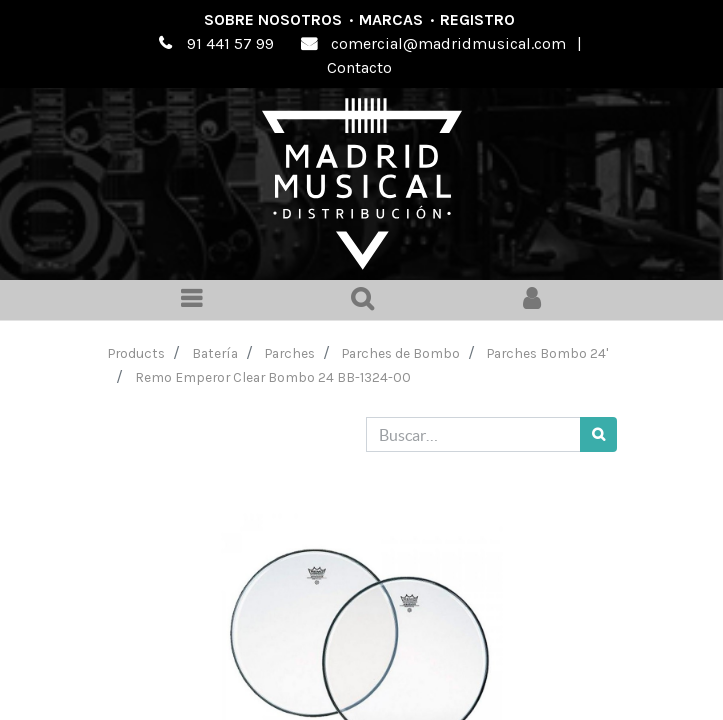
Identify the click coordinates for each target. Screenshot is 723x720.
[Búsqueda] (598, 434)
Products (136, 353)
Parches (290, 353)
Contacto (359, 67)
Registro (477, 19)
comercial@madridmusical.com (448, 43)
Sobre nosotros (273, 19)
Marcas (391, 19)
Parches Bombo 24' (547, 353)
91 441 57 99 (230, 43)
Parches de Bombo (401, 353)
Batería (215, 353)
